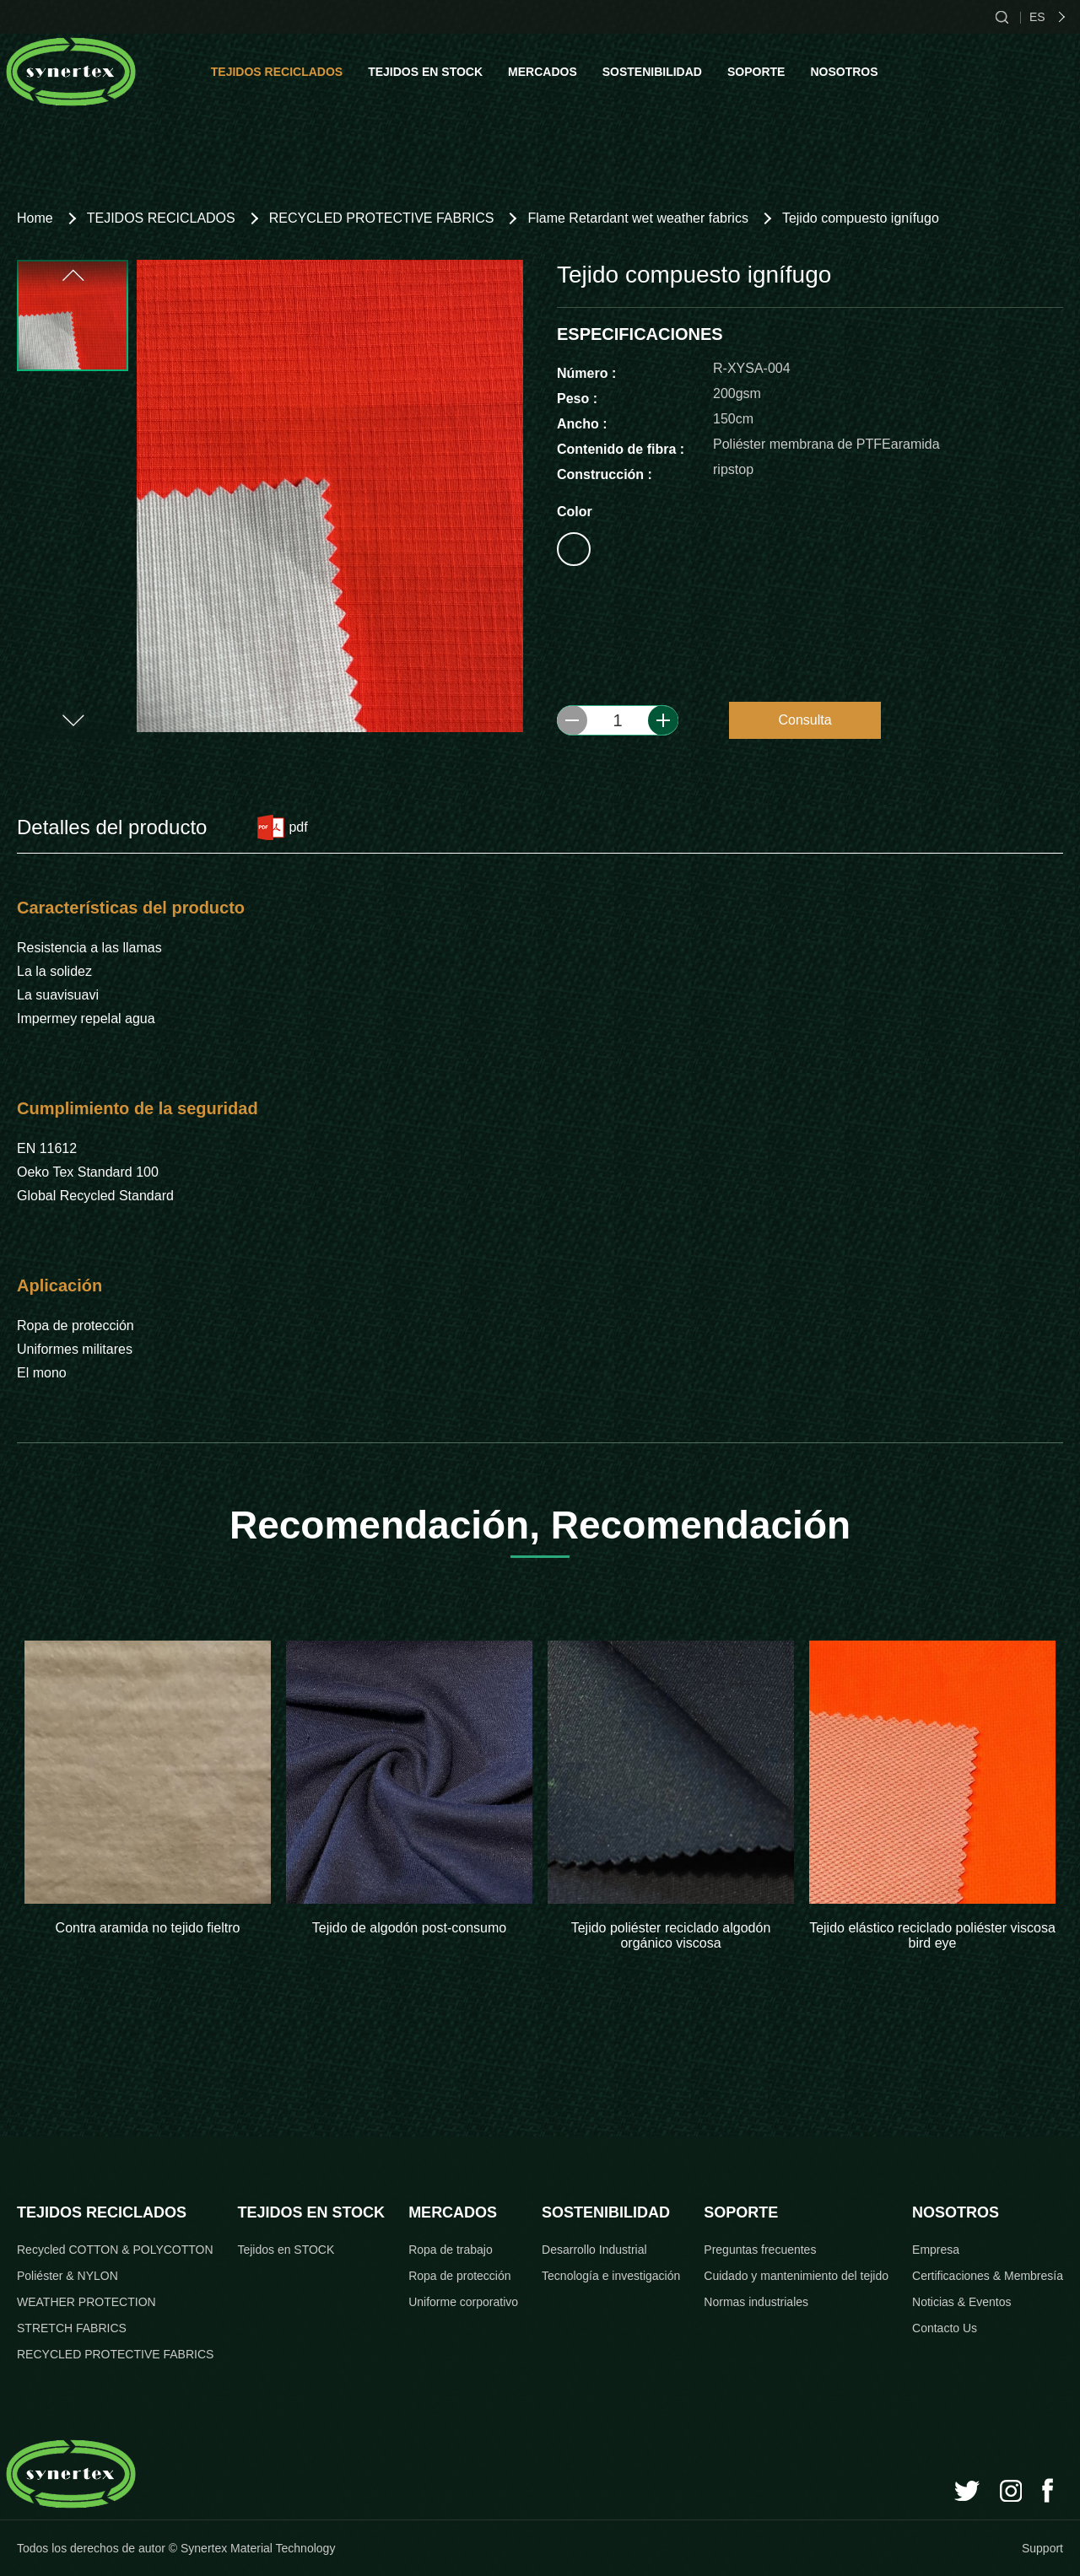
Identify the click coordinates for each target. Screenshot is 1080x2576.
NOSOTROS (844, 71)
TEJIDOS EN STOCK (425, 71)
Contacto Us (944, 2328)
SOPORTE (756, 71)
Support (1042, 2548)
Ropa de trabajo (450, 2249)
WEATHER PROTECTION (86, 2302)
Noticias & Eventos (962, 2302)
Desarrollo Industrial (594, 2249)
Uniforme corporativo (463, 2302)
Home (35, 218)
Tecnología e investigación (611, 2275)
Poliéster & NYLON (67, 2275)
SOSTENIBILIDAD (652, 71)
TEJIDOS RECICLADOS (277, 71)
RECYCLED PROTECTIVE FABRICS (381, 218)
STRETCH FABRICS (72, 2328)
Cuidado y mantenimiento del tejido (796, 2275)
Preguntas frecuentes (760, 2249)
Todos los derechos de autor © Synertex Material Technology (176, 2548)
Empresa (935, 2249)
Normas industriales (756, 2302)
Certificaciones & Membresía (987, 2275)
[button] (72, 275)
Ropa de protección (459, 2275)
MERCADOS (542, 71)
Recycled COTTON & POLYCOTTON (115, 2249)
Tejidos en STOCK (285, 2249)
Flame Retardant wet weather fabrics (637, 218)
